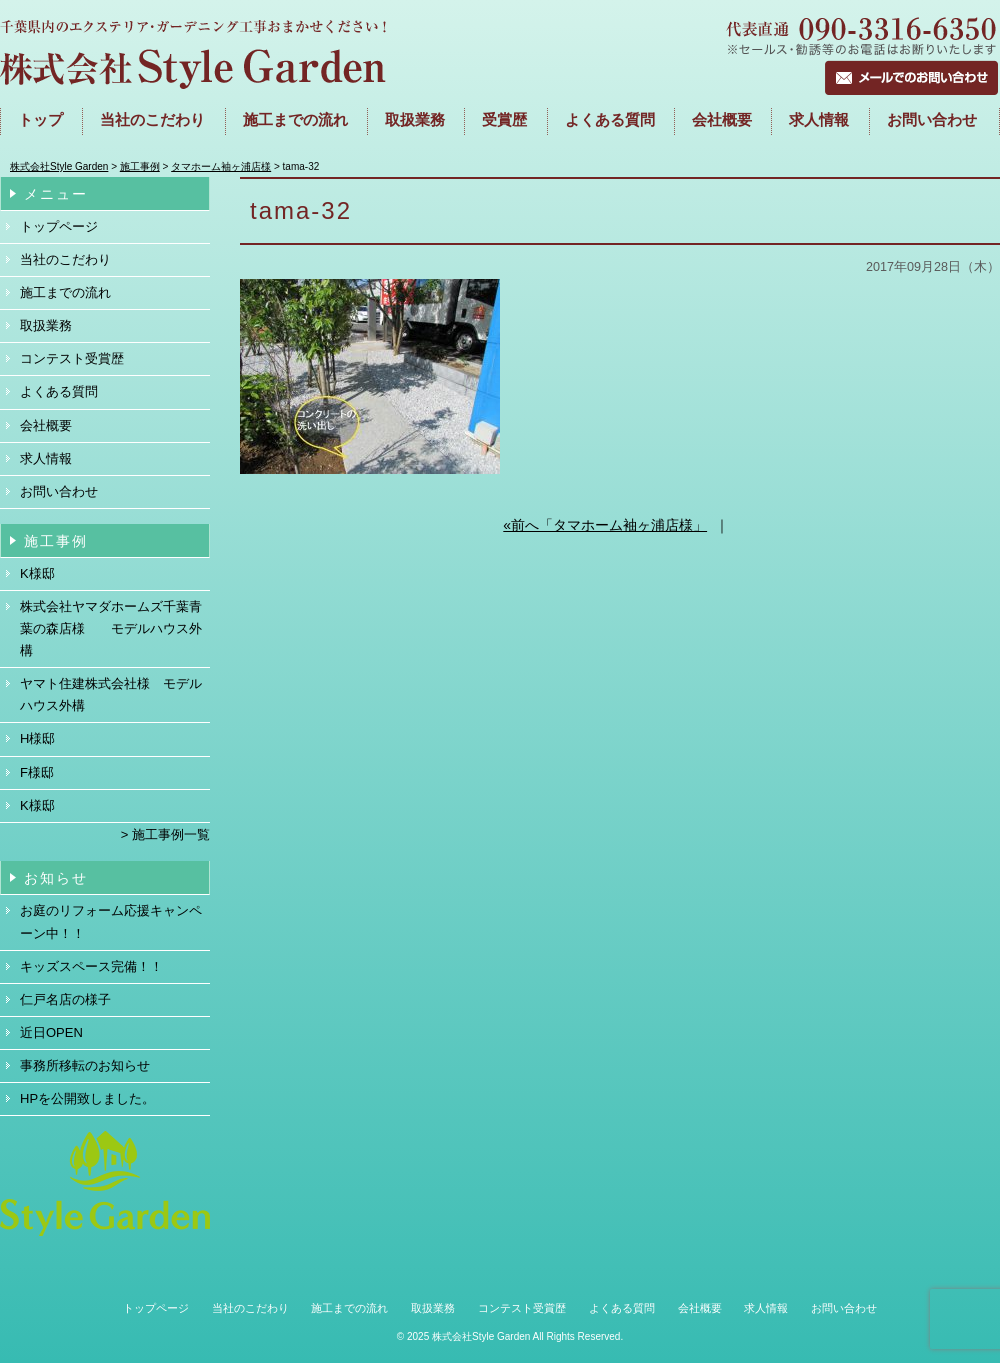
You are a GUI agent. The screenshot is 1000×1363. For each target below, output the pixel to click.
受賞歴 (504, 120)
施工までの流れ (295, 120)
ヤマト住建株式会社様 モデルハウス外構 (111, 694)
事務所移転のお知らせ (85, 1065)
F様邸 (37, 772)
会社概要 (722, 120)
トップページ (59, 226)
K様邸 (37, 573)
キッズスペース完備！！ (91, 966)
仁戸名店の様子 (65, 999)
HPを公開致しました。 (87, 1098)
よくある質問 (610, 120)
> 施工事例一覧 (165, 834)
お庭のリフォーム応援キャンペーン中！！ (111, 921)
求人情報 (819, 120)
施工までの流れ (65, 292)
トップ (40, 120)
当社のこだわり (152, 120)
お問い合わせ (932, 120)
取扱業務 (415, 120)
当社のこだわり (65, 259)
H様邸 (37, 738)
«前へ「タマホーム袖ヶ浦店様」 (605, 525)
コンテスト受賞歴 (72, 358)
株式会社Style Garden (481, 1336)
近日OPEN (51, 1032)
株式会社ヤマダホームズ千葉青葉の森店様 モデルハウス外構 (111, 628)
